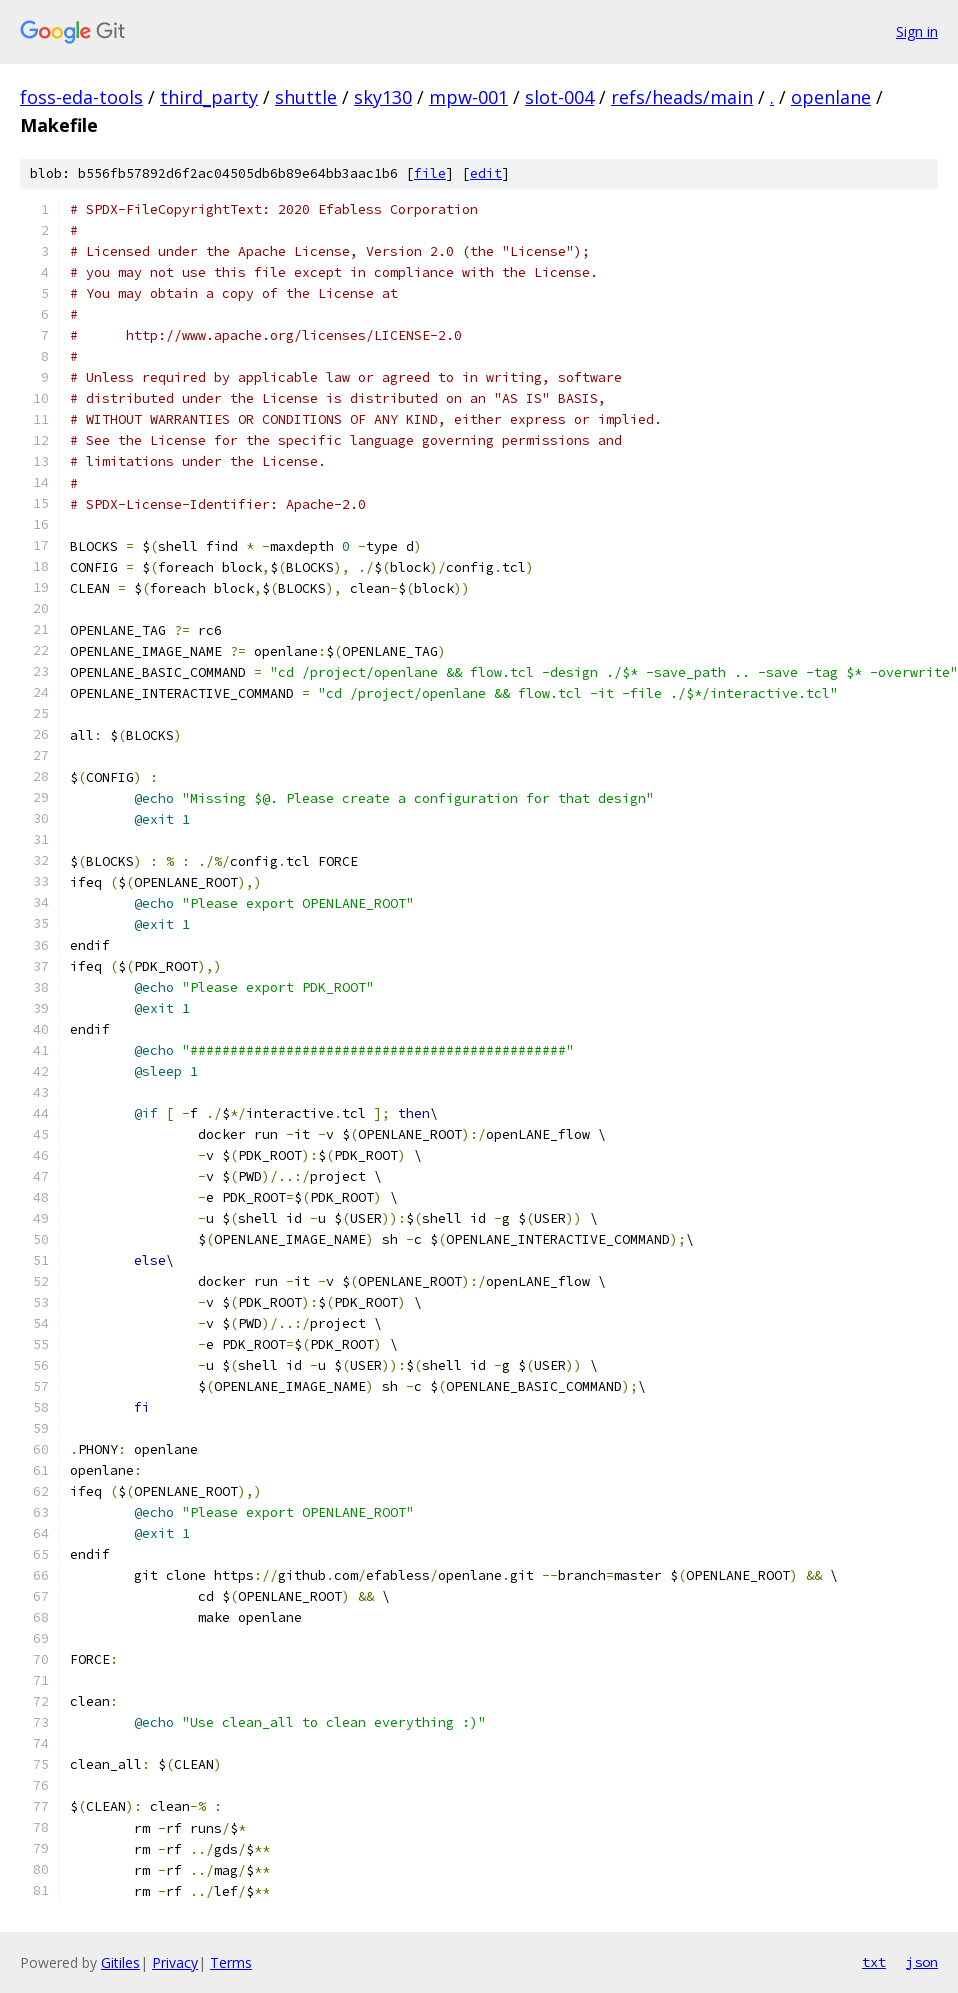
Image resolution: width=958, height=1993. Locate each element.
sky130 (383, 97)
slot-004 (559, 97)
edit (486, 173)
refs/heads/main (682, 97)
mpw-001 (468, 97)
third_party (209, 97)
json (922, 1962)
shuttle (306, 97)
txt (874, 1962)
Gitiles (120, 1962)
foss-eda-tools (81, 97)
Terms (231, 1962)
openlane (831, 97)
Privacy (175, 1962)
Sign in (917, 31)
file (430, 173)
